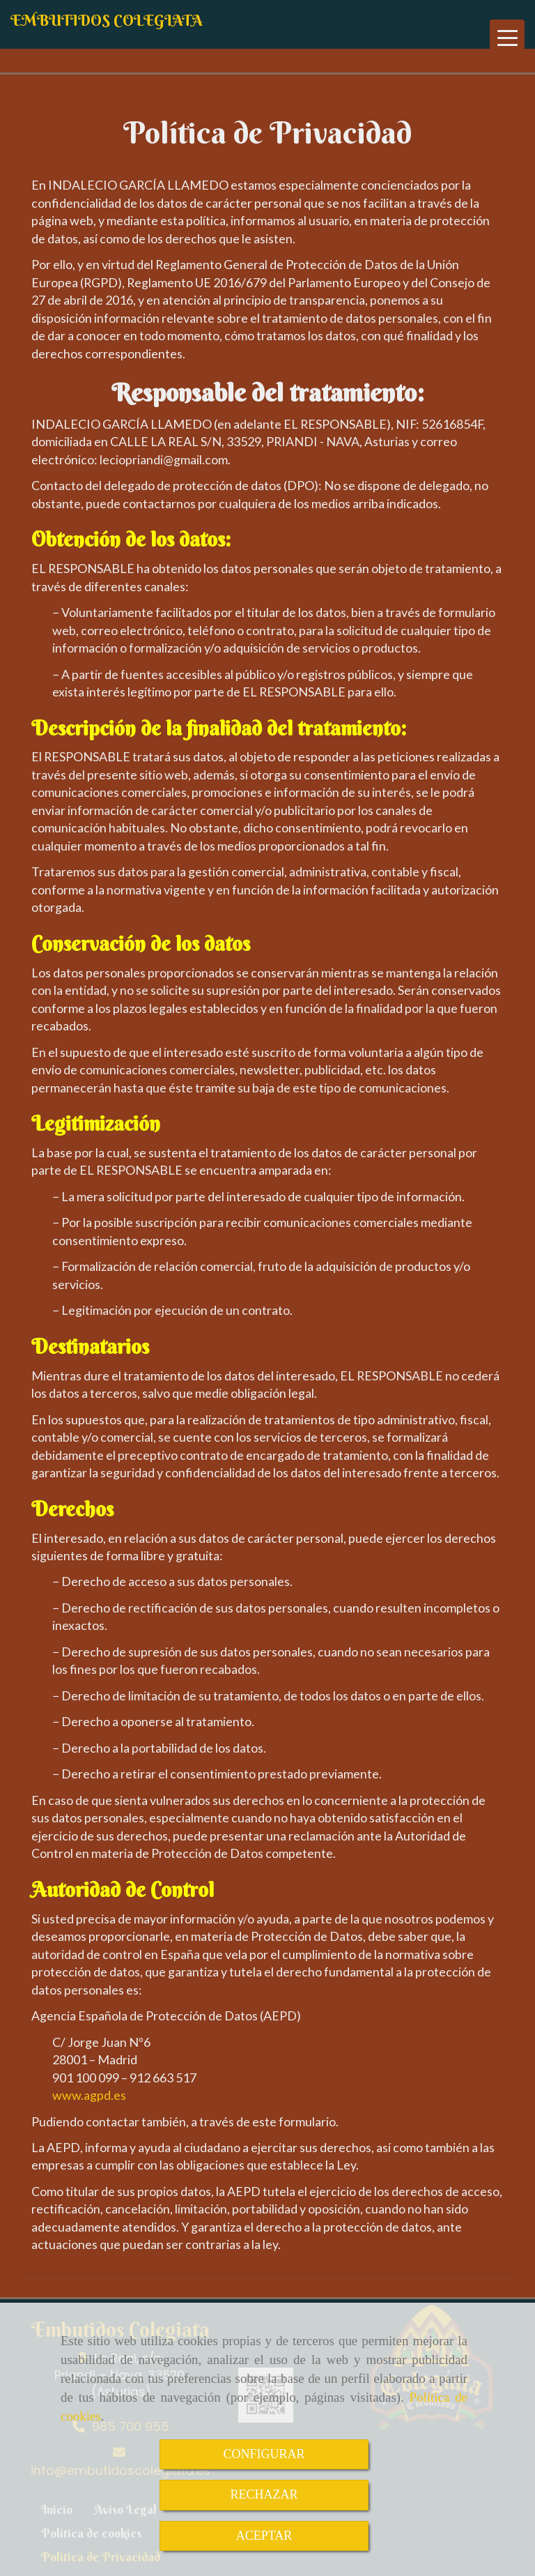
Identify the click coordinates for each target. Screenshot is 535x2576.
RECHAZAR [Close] (263, 2494)
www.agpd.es (89, 2095)
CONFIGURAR (263, 2454)
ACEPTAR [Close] (264, 2536)
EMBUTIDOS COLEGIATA (106, 20)
